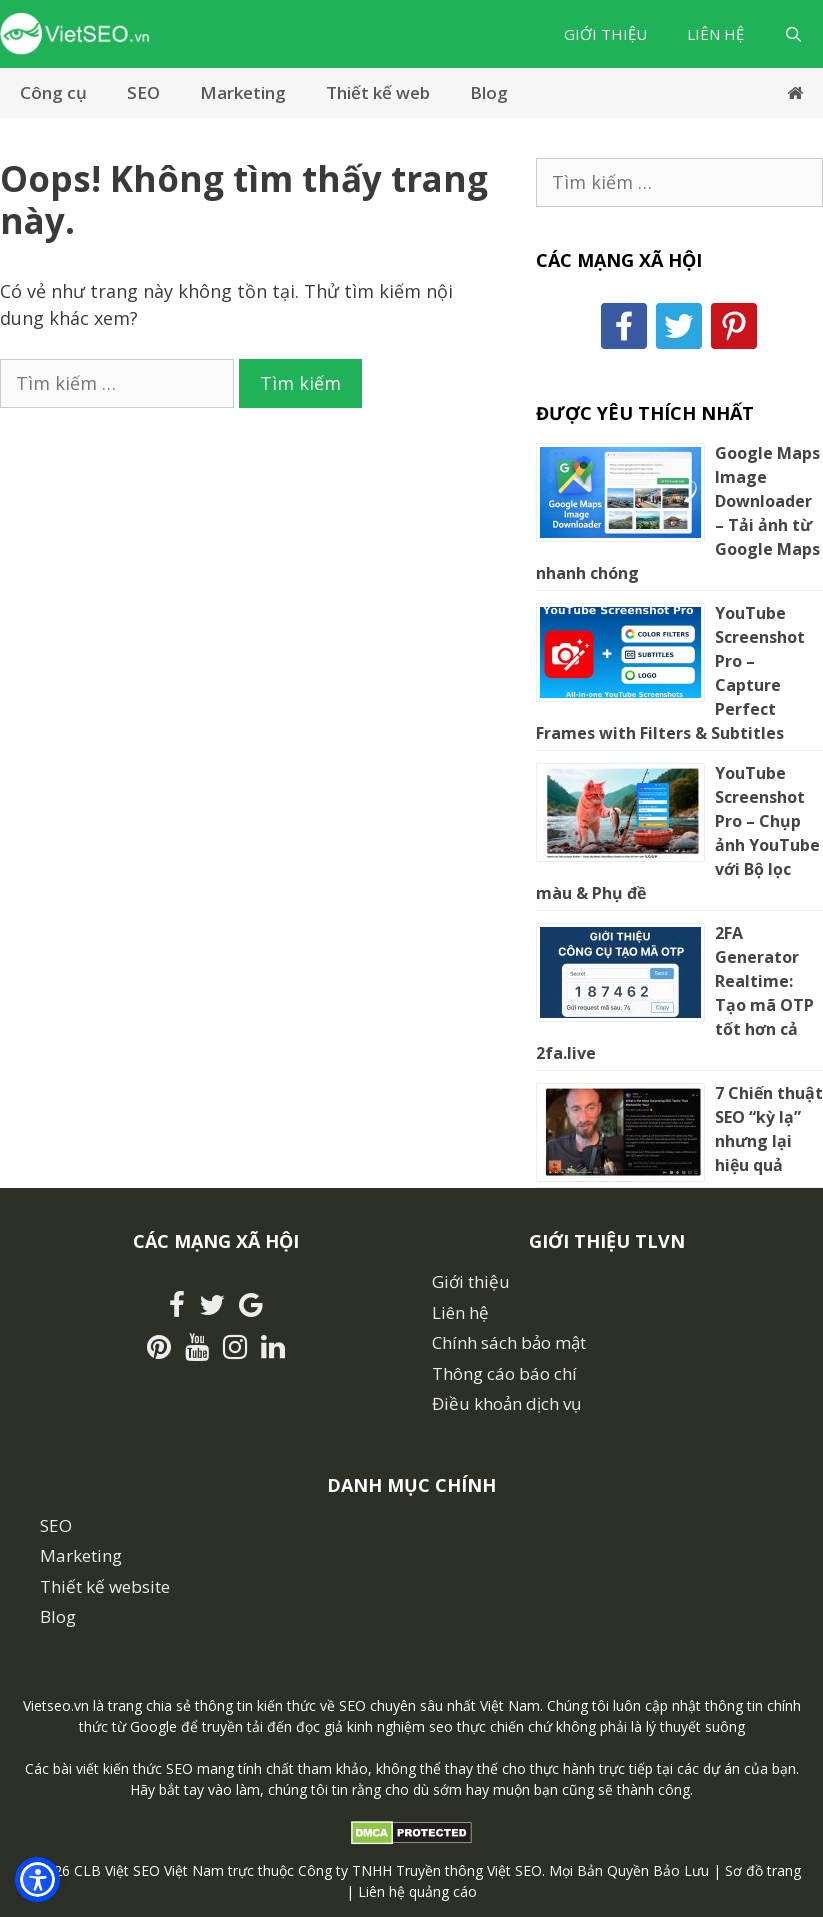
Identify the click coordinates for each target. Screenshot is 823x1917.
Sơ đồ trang (763, 1870)
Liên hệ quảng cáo (417, 1891)
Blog (489, 92)
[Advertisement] (247, 558)
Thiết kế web (378, 92)
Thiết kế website (105, 1586)
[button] (37, 1879)
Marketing (243, 92)
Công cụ (53, 92)
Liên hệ (715, 34)
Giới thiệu (605, 34)
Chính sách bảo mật (509, 1342)
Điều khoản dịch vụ (506, 1403)
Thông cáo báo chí (504, 1373)
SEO (143, 92)
